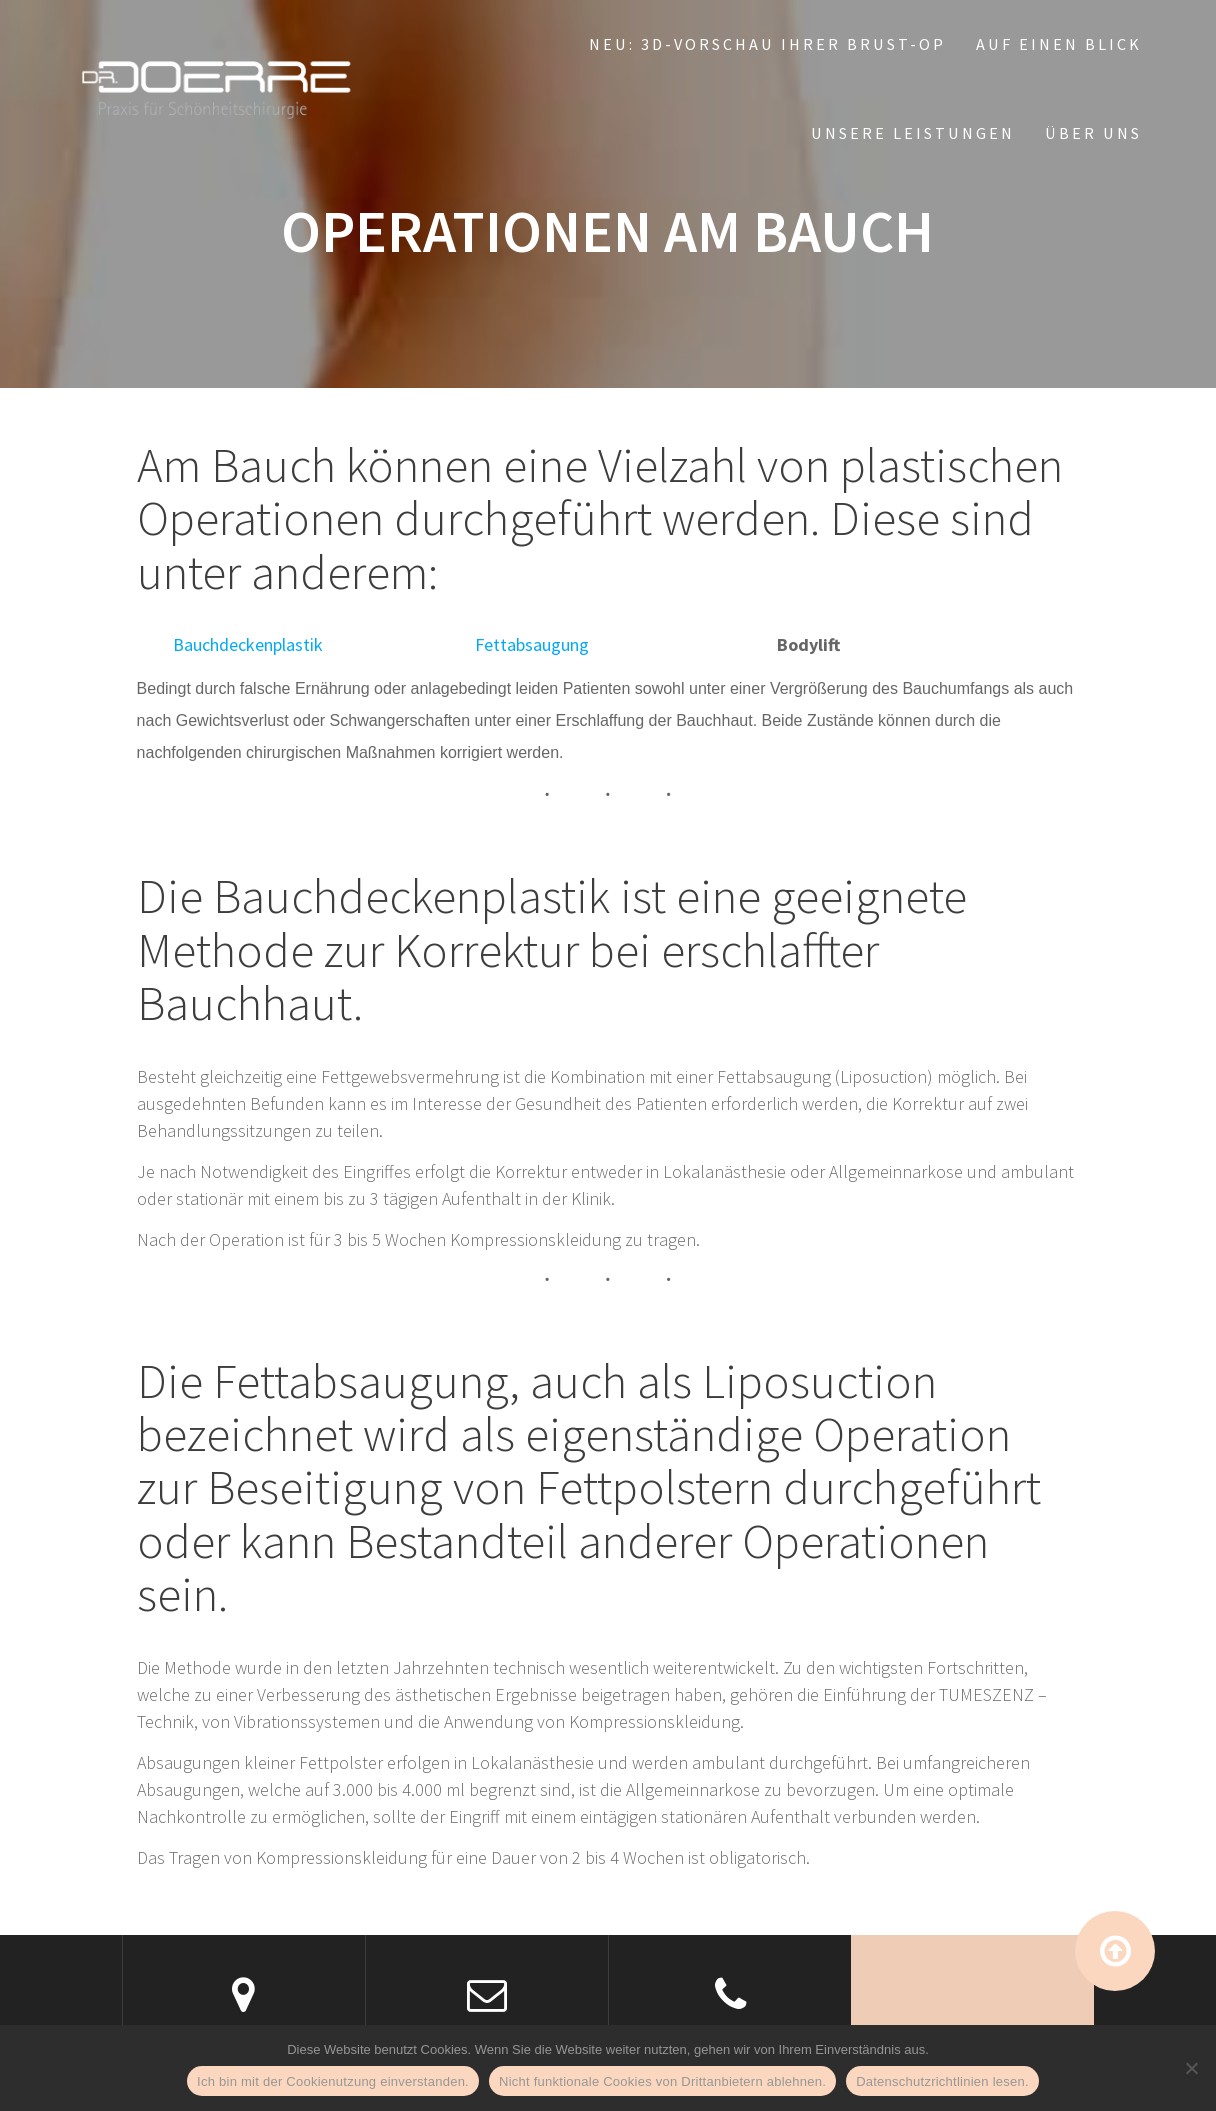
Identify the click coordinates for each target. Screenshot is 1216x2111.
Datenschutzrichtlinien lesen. (942, 2081)
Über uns (1093, 133)
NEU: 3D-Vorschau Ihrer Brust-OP (767, 44)
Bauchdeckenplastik (248, 644)
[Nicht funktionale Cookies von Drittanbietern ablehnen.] (1191, 2068)
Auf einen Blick (1059, 44)
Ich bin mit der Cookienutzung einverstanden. (333, 2081)
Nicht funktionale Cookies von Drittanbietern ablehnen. (662, 2081)
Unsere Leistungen (913, 133)
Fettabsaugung (532, 644)
